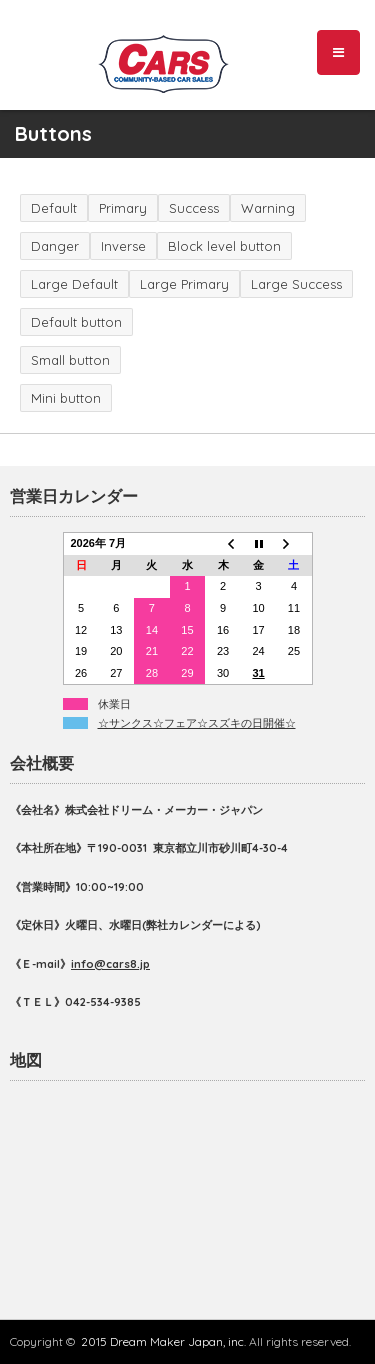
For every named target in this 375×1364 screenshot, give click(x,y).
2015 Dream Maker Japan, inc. (163, 1341)
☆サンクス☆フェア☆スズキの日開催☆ (197, 723)
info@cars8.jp (110, 964)
